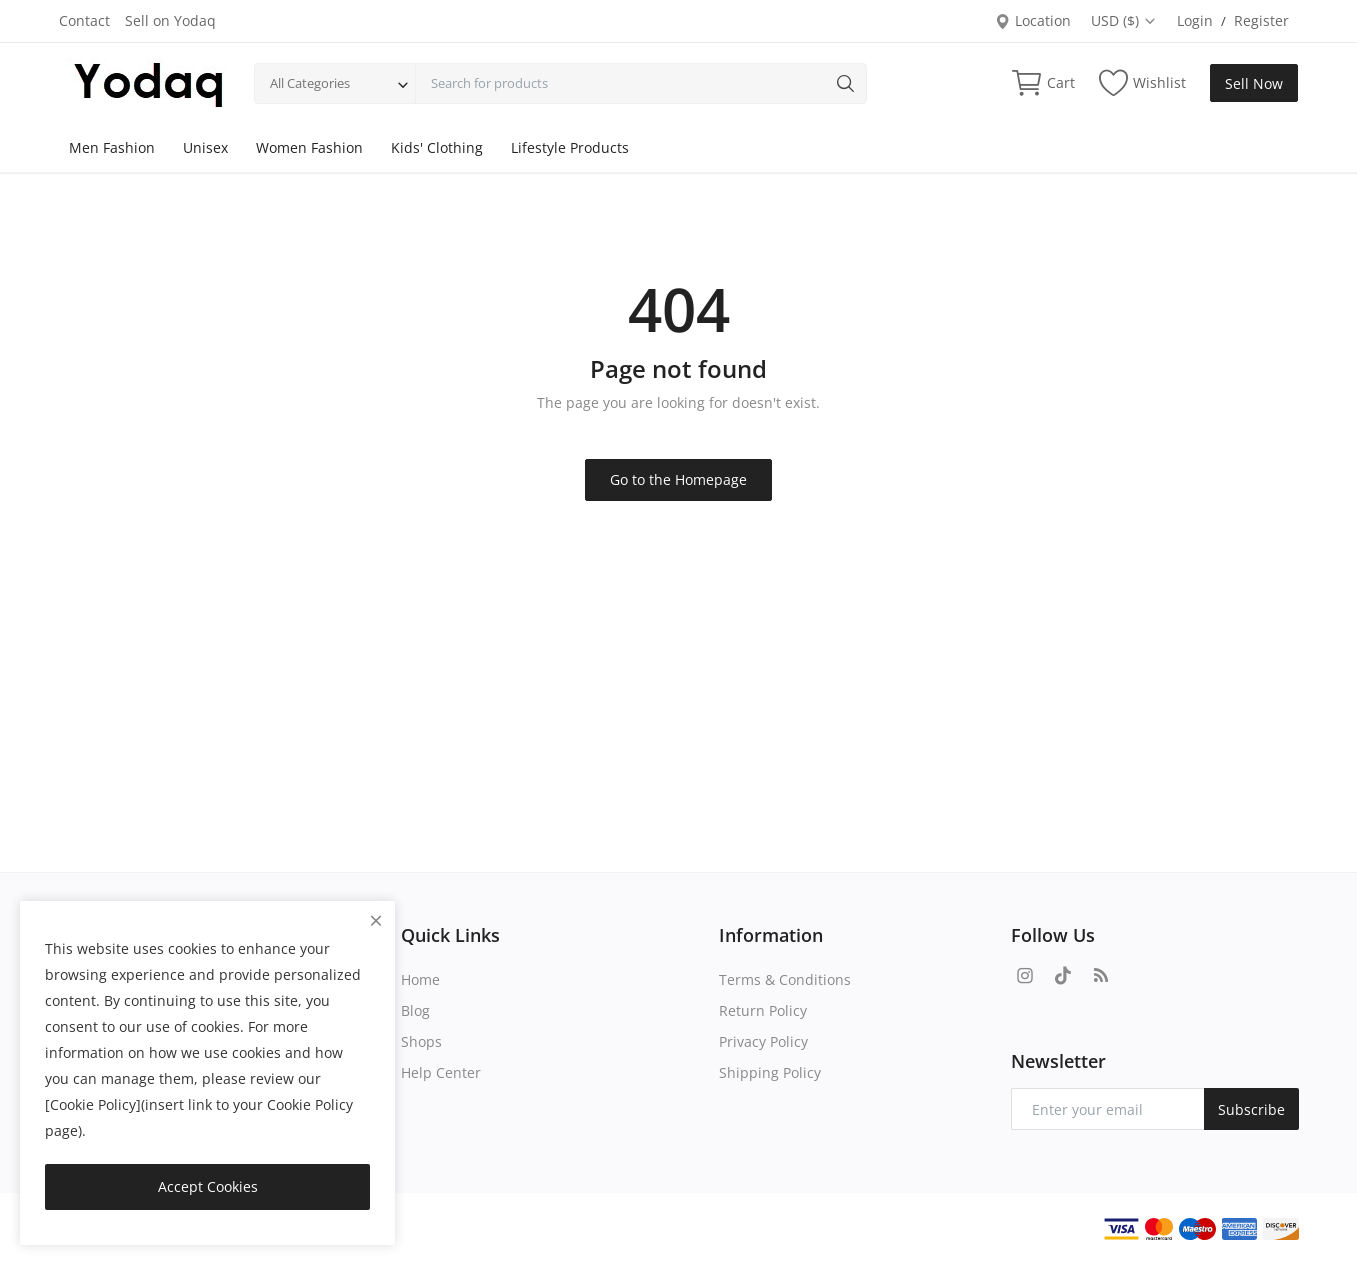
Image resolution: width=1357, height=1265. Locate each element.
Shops (421, 1041)
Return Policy (763, 1010)
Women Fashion (309, 147)
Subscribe (1251, 1109)
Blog (415, 1010)
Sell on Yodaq (170, 20)
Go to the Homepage (678, 479)
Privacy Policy (763, 1041)
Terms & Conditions (785, 979)
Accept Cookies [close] (208, 1186)
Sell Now (1254, 83)
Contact (84, 20)
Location (1032, 20)
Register (1261, 20)
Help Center (441, 1072)
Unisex (205, 147)
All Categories (310, 83)
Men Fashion (112, 147)
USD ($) (1124, 20)
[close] (376, 920)
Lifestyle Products (570, 147)
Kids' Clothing (437, 147)
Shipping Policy (770, 1072)
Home (420, 979)
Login (1195, 20)
